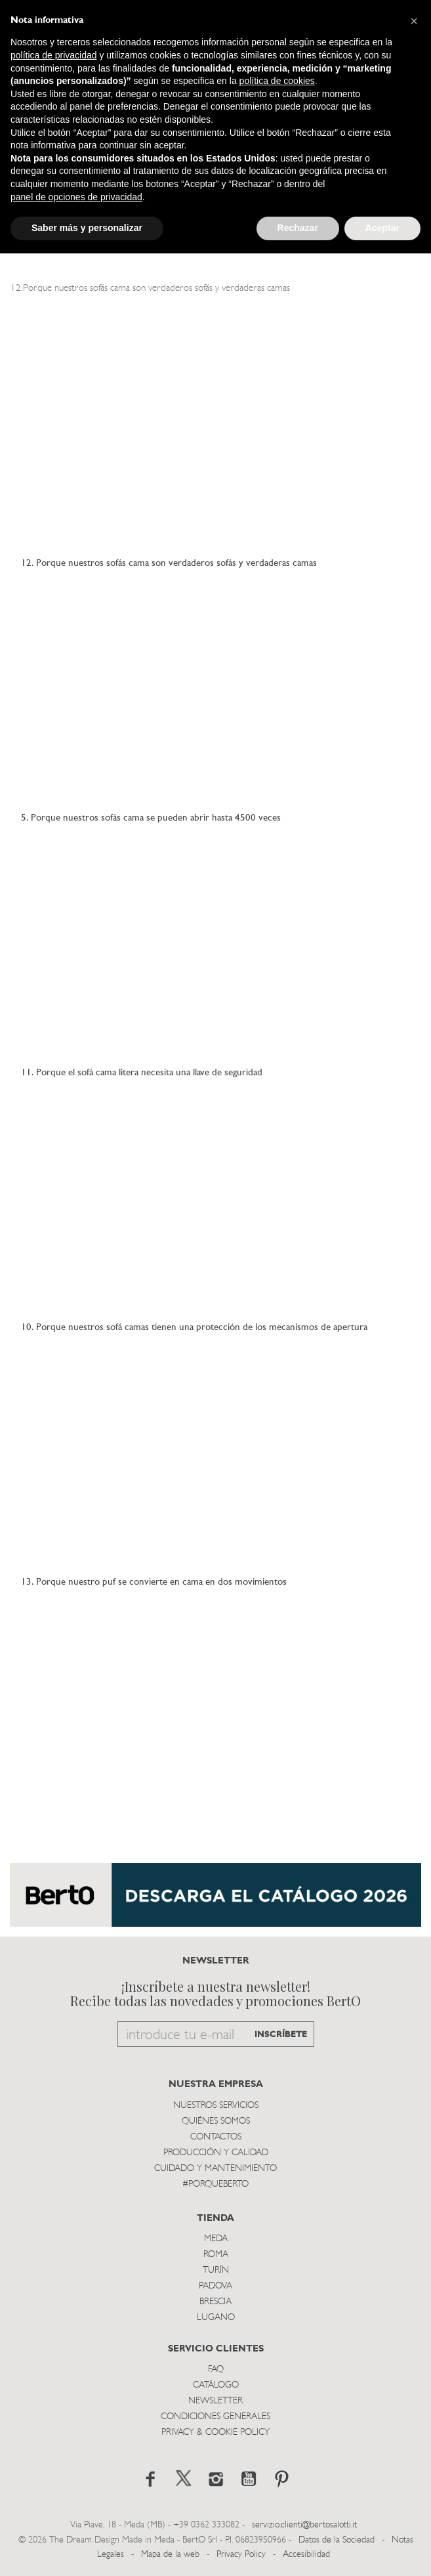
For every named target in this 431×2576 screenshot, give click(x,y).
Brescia (215, 2302)
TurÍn (216, 2270)
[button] (413, 21)
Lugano (216, 2318)
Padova (215, 2286)
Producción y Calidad (215, 2153)
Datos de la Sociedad (337, 2540)
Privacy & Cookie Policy (215, 2432)
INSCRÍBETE (281, 2034)
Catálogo (216, 2385)
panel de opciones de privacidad (76, 197)
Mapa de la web (170, 2555)
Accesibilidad (306, 2555)
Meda (216, 2239)
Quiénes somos (216, 2121)
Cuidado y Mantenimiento (215, 2169)
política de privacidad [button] (53, 55)
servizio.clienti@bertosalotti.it (304, 2525)
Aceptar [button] (382, 228)
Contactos (215, 2137)
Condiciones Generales (215, 2417)
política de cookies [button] (277, 80)
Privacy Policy (241, 2555)
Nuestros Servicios (215, 2106)
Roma (215, 2255)
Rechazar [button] (297, 228)
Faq (216, 2369)
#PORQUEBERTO (215, 2184)
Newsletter (215, 2401)
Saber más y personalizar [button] (86, 228)
